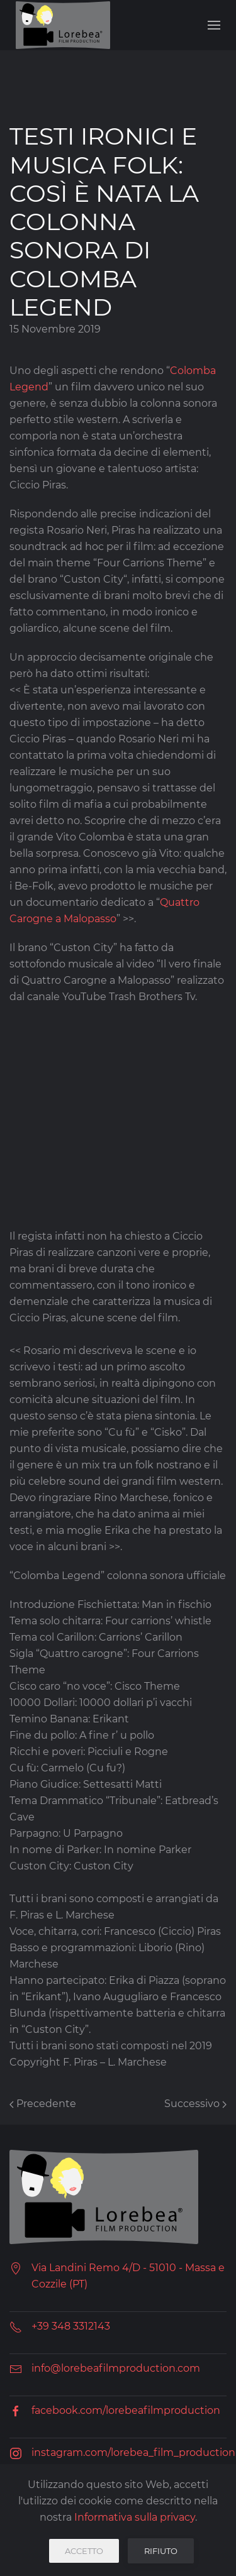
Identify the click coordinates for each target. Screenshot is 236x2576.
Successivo (195, 2104)
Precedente (42, 2104)
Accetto (84, 2551)
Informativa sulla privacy (134, 2517)
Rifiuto (160, 2551)
